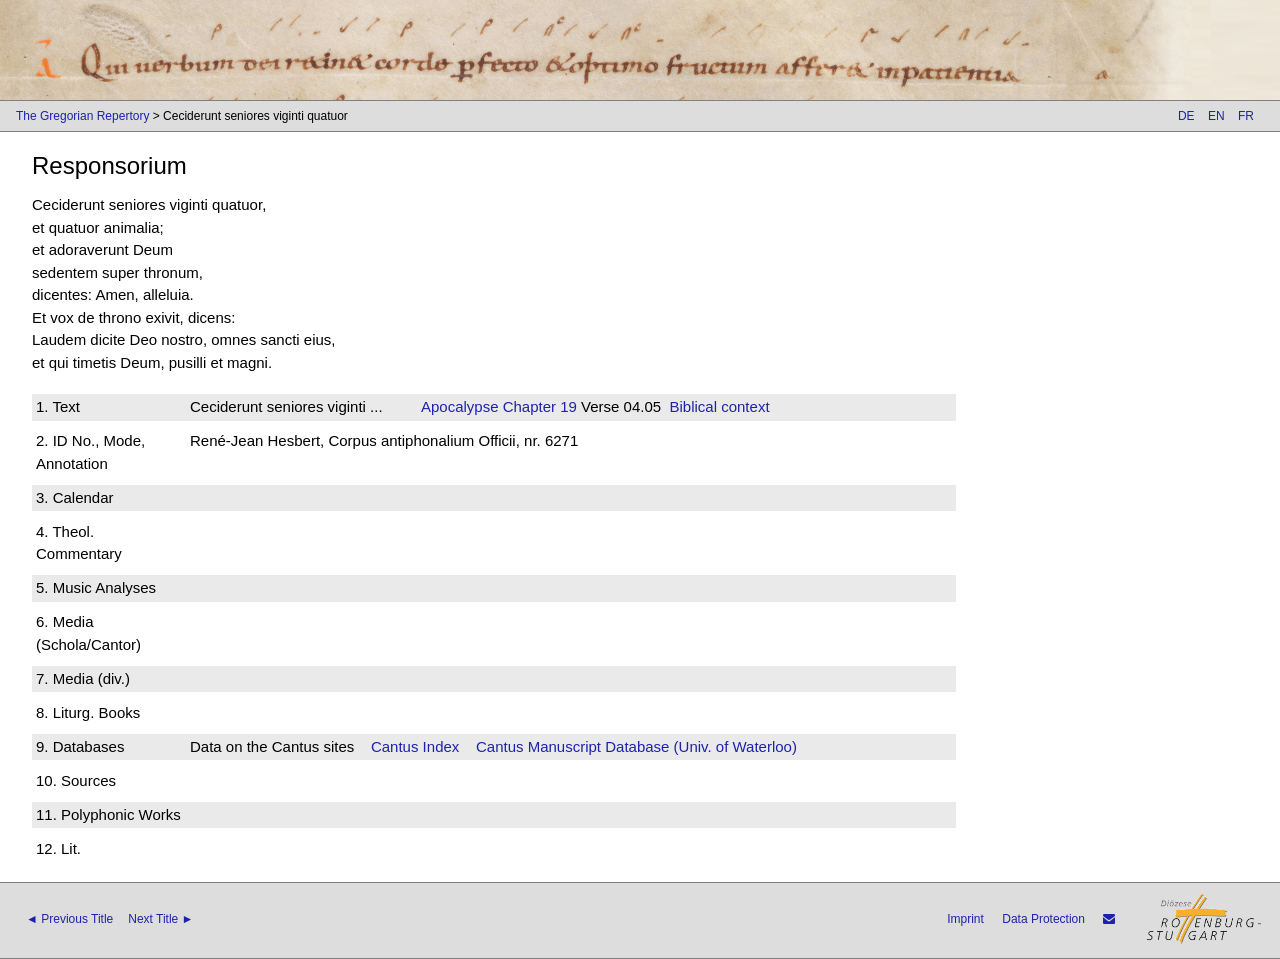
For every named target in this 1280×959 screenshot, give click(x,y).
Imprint (965, 919)
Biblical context (720, 406)
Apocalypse (460, 406)
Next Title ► (160, 919)
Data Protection (1043, 919)
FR (1246, 116)
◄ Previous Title (69, 919)
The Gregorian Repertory (82, 116)
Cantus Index (415, 746)
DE (1186, 116)
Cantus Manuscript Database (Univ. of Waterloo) (636, 746)
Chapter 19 (538, 406)
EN (1216, 116)
